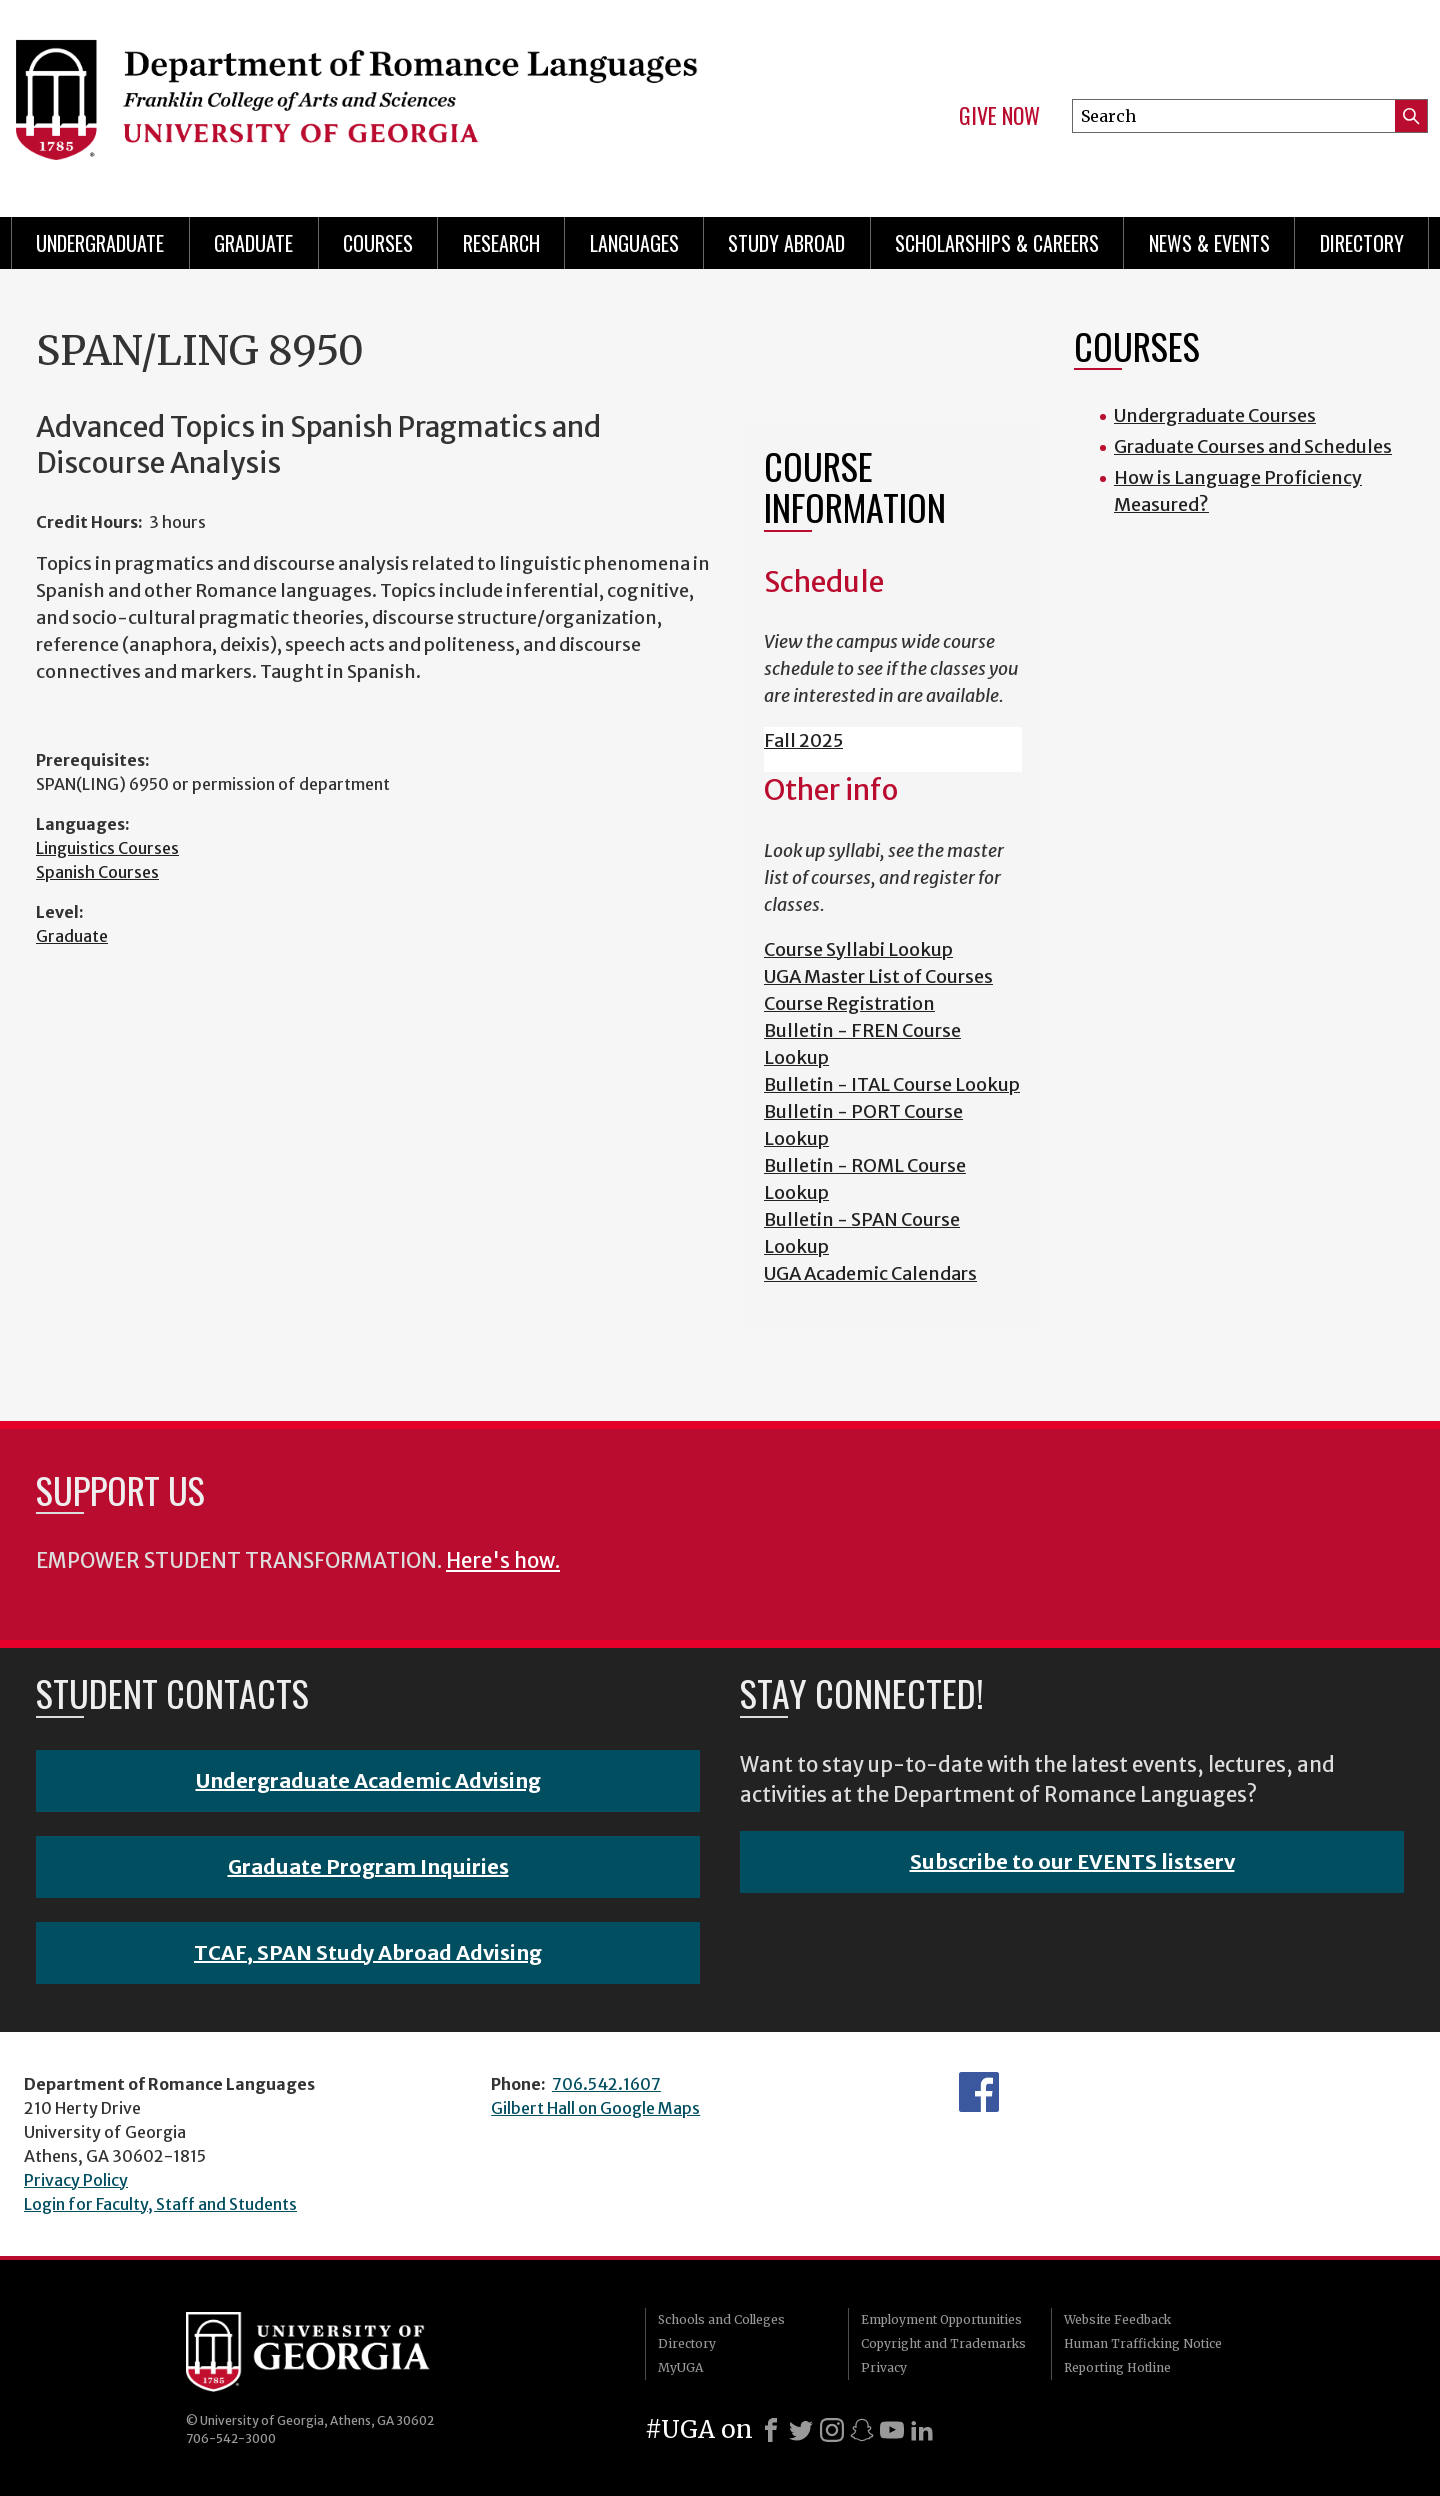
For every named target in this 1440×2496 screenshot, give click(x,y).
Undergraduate (100, 243)
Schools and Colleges (721, 2319)
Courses (378, 243)
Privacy (884, 2367)
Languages (634, 243)
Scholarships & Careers (997, 243)
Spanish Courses (97, 872)
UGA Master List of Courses (878, 976)
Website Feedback (1117, 2319)
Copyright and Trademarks (943, 2343)
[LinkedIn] (922, 2430)
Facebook (979, 2092)
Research (501, 243)
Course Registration (849, 1003)
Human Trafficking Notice (1143, 2343)
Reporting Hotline (1117, 2367)
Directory (1362, 243)
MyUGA (680, 2367)
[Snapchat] (862, 2430)
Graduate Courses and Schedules (1253, 446)
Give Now (999, 116)
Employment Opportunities (941, 2319)
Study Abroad (786, 243)
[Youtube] (892, 2430)
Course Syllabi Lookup (858, 949)
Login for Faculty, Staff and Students (160, 2204)
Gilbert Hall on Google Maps (595, 2108)
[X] (801, 2430)
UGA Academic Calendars (870, 1273)
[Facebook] (771, 2430)
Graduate (253, 243)
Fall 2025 (803, 740)
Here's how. (503, 1561)
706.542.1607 (606, 2084)
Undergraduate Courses (1215, 415)
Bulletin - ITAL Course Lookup (892, 1084)
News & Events (1209, 243)
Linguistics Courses (107, 848)
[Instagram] (832, 2430)
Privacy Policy (76, 2180)
